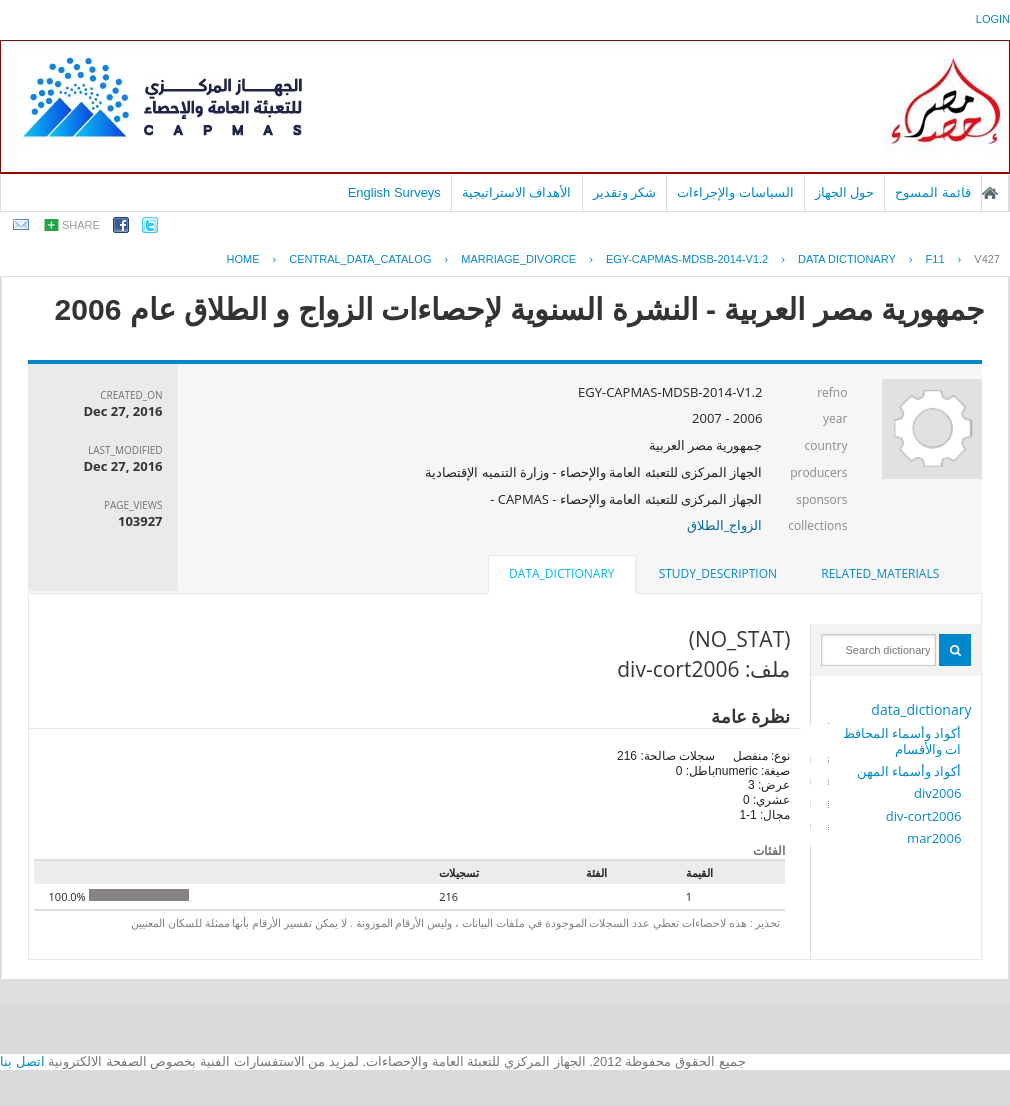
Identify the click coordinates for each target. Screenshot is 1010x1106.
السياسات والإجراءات (735, 192)
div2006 (937, 793)
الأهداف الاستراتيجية (517, 192)
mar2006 (934, 838)
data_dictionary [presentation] (561, 573)
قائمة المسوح (933, 192)
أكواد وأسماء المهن (909, 771)
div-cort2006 (924, 816)
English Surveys (394, 192)
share (81, 225)
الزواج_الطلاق (725, 525)
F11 (935, 259)
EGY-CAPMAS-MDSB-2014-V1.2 (687, 259)
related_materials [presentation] (880, 573)
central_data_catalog (360, 259)
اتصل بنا (22, 1061)
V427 (987, 259)
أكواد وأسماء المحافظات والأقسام (902, 741)
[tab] (880, 574)
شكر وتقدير (625, 192)
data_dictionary (921, 709)
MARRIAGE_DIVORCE (518, 259)
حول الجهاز (845, 192)
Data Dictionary (847, 259)
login (993, 19)
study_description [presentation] (718, 573)
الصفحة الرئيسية (990, 193)
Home (242, 259)
